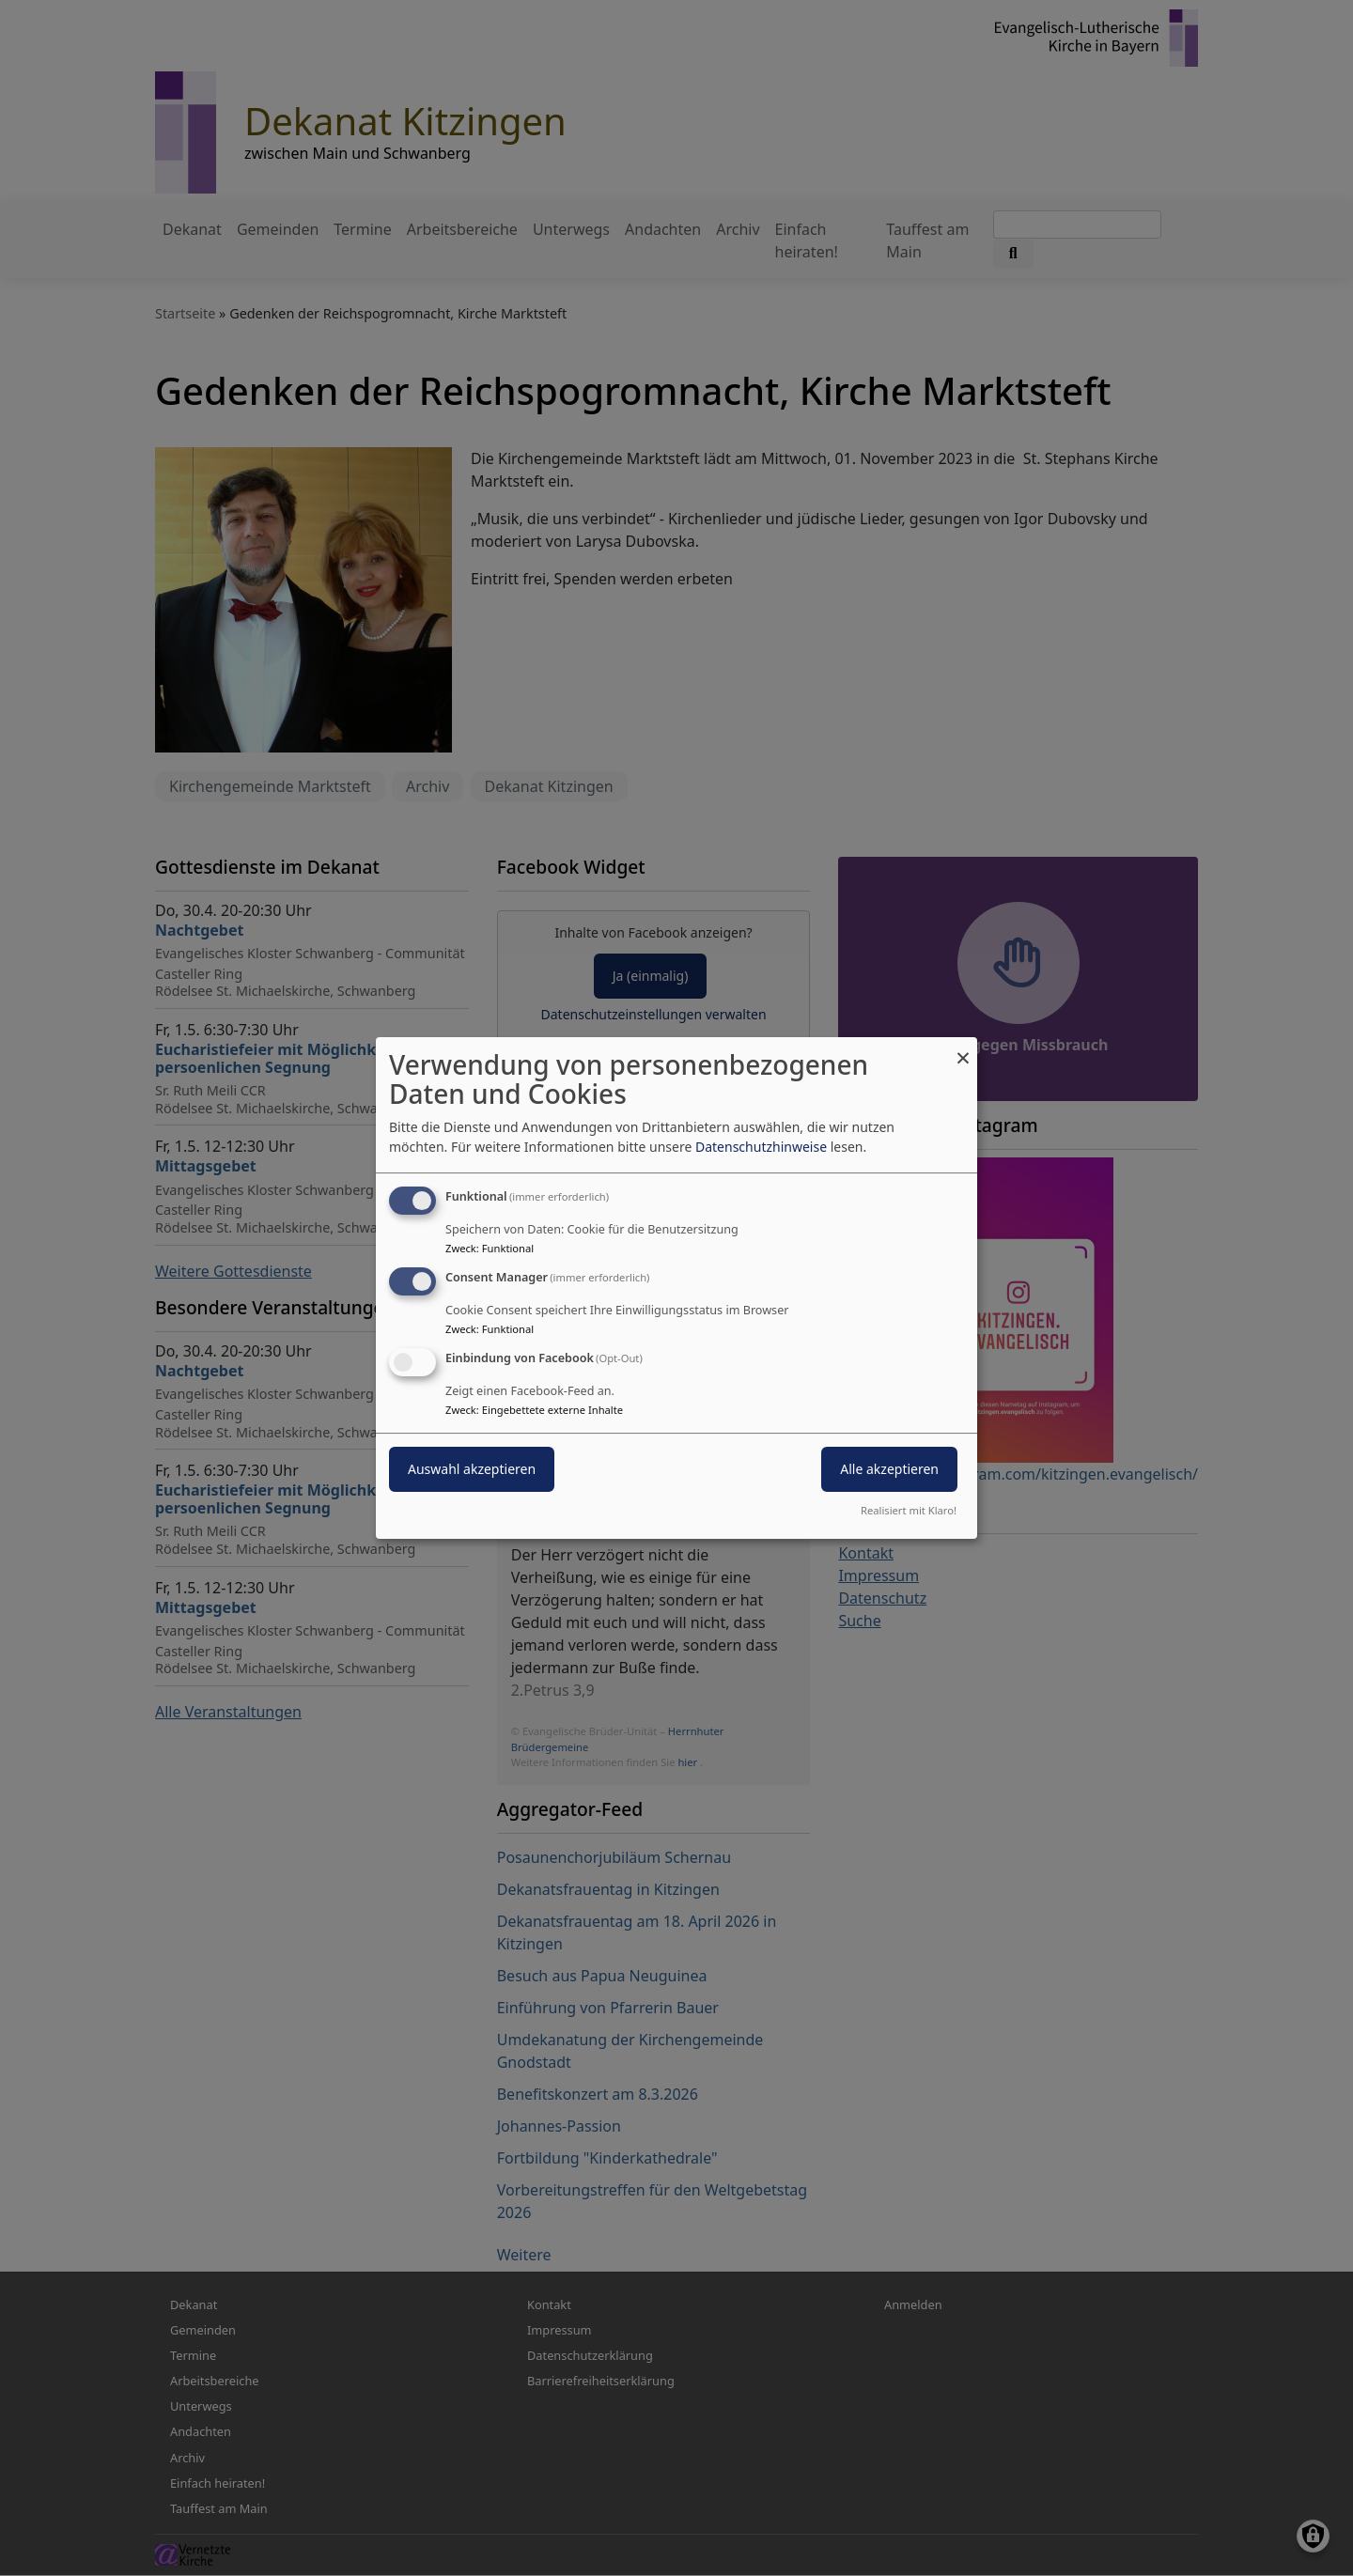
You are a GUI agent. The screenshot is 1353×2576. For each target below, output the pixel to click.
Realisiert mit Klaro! (908, 1510)
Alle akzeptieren (889, 1469)
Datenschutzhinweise (761, 1147)
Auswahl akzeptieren (472, 1469)
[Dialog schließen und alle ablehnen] (963, 1049)
